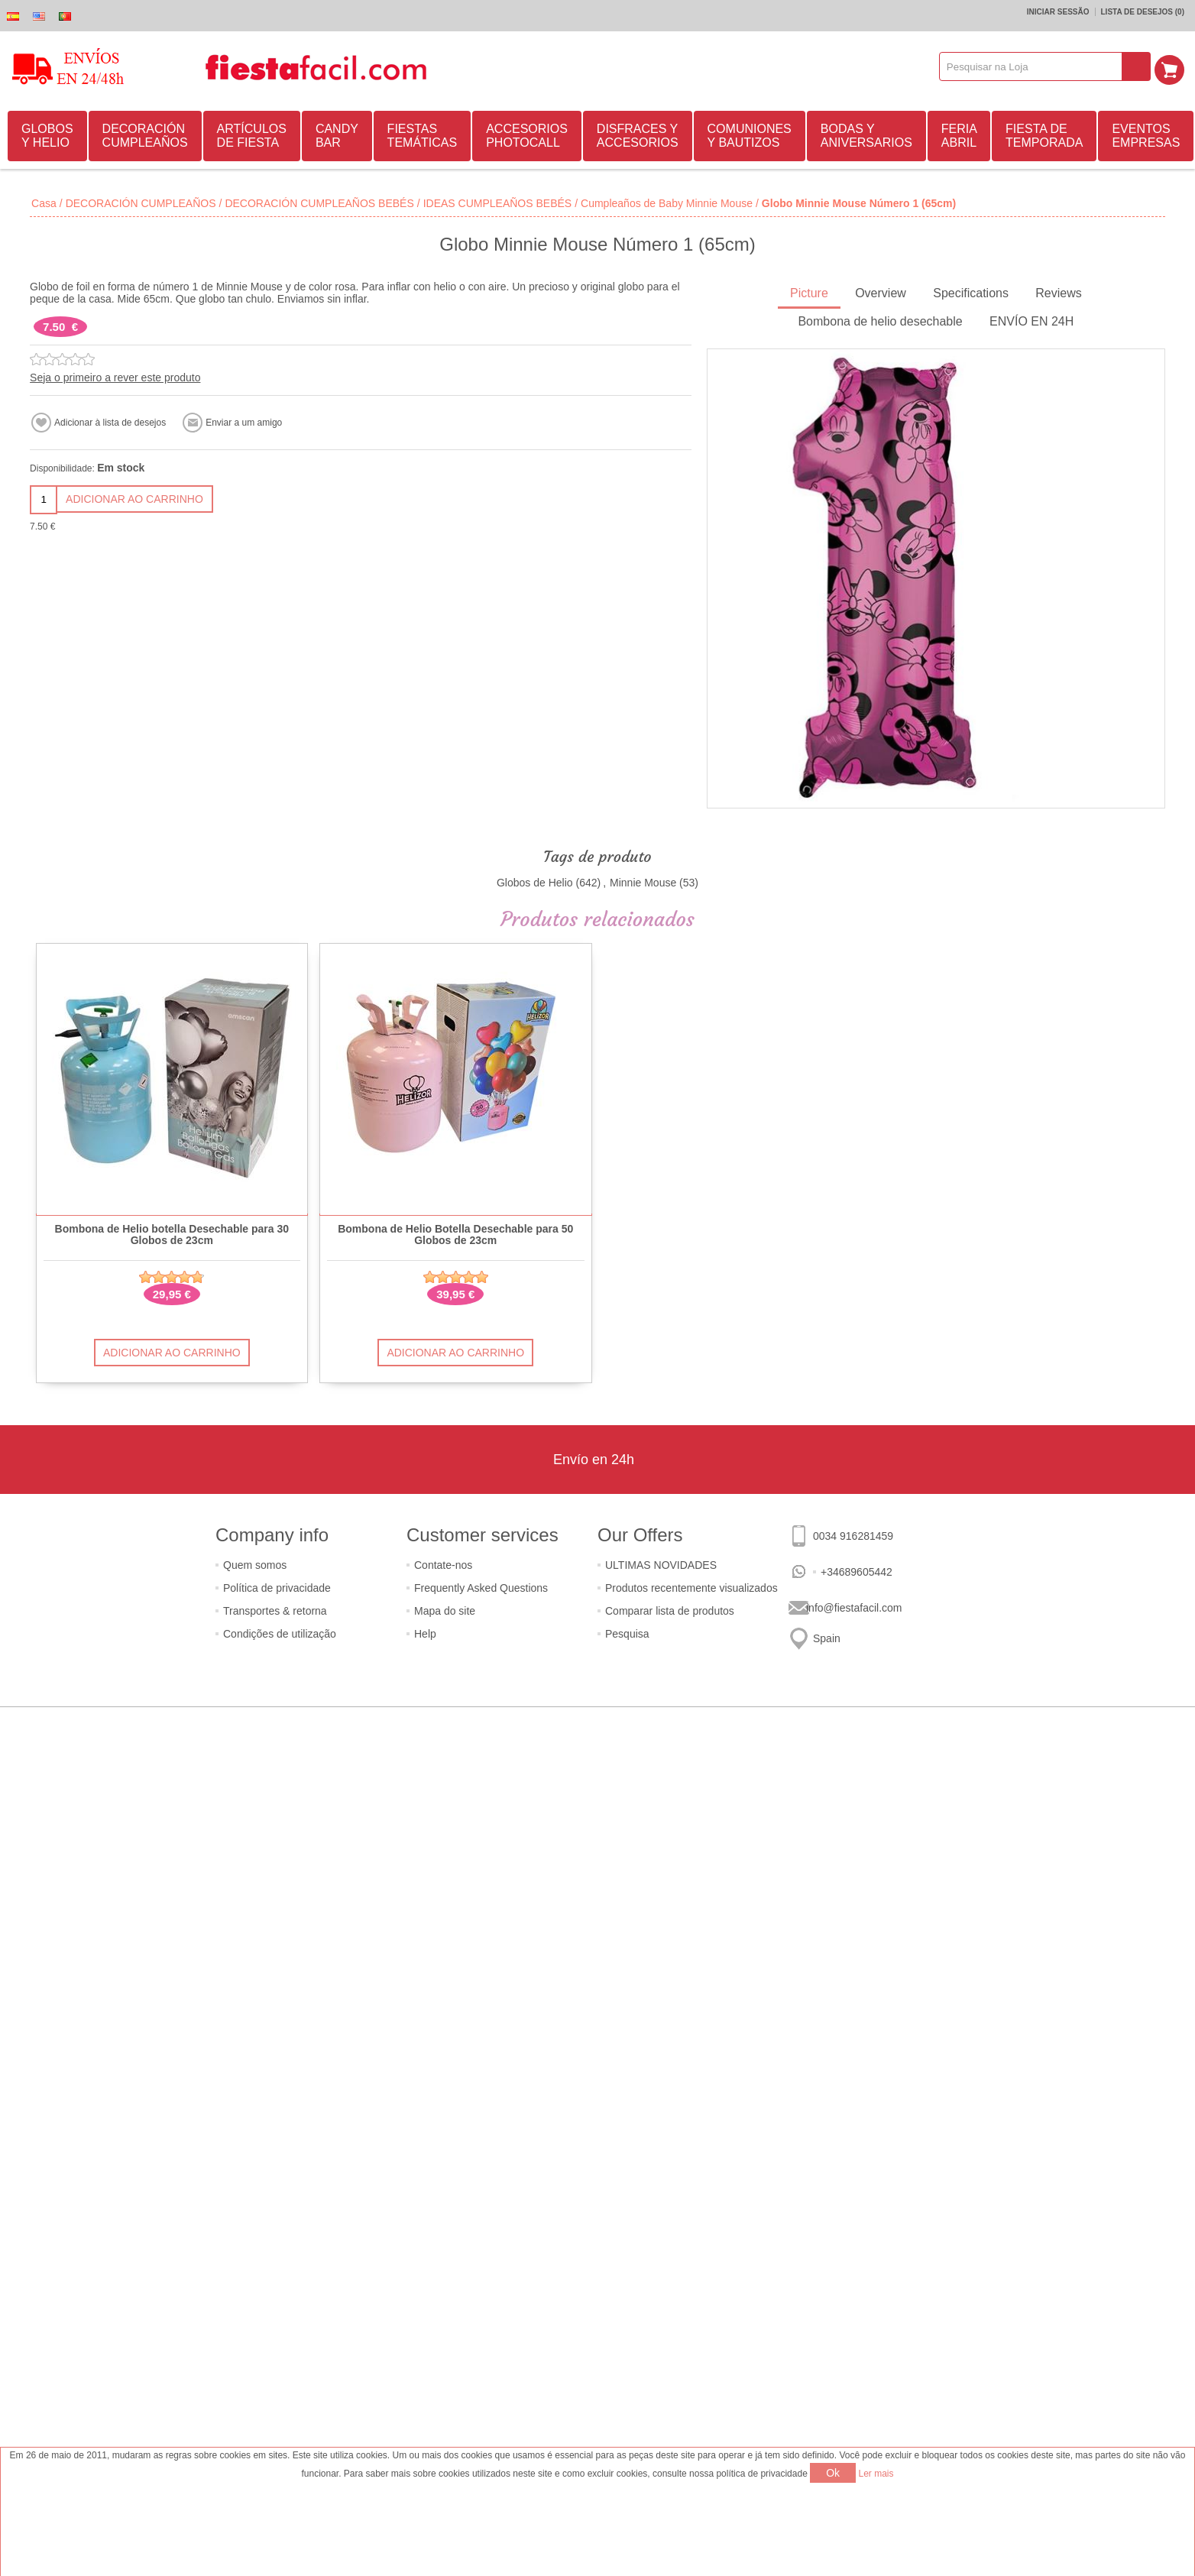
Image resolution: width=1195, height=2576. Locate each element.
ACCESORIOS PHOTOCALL (527, 135)
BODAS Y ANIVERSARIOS (866, 135)
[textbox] (1034, 66)
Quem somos (255, 1565)
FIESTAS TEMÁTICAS (422, 135)
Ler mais (876, 2473)
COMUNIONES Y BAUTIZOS (750, 135)
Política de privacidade (277, 1588)
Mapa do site (444, 1611)
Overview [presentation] (880, 293)
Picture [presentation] (809, 293)
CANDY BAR (337, 135)
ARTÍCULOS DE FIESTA (252, 135)
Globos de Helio (535, 882)
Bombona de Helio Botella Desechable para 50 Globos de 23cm (455, 1234)
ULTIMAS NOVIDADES (661, 1565)
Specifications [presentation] (971, 293)
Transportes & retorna (275, 1611)
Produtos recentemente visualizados (691, 1588)
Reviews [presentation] (1058, 293)
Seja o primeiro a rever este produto (115, 377)
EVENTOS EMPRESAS (1146, 135)
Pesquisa (627, 1634)
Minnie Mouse (643, 882)
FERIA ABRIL (959, 135)
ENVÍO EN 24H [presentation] (1031, 321)
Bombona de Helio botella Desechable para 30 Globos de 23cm (172, 1234)
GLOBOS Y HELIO (47, 135)
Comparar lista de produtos (669, 1611)
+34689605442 (856, 1572)
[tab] (809, 294)
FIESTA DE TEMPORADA (1044, 135)
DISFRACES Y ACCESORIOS (637, 135)
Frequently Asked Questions (481, 1588)
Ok (833, 2473)
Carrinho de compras (1172, 66)
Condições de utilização (279, 1634)
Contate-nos (443, 1565)
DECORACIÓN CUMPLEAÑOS (145, 135)
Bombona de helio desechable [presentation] (880, 321)
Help (425, 1634)
